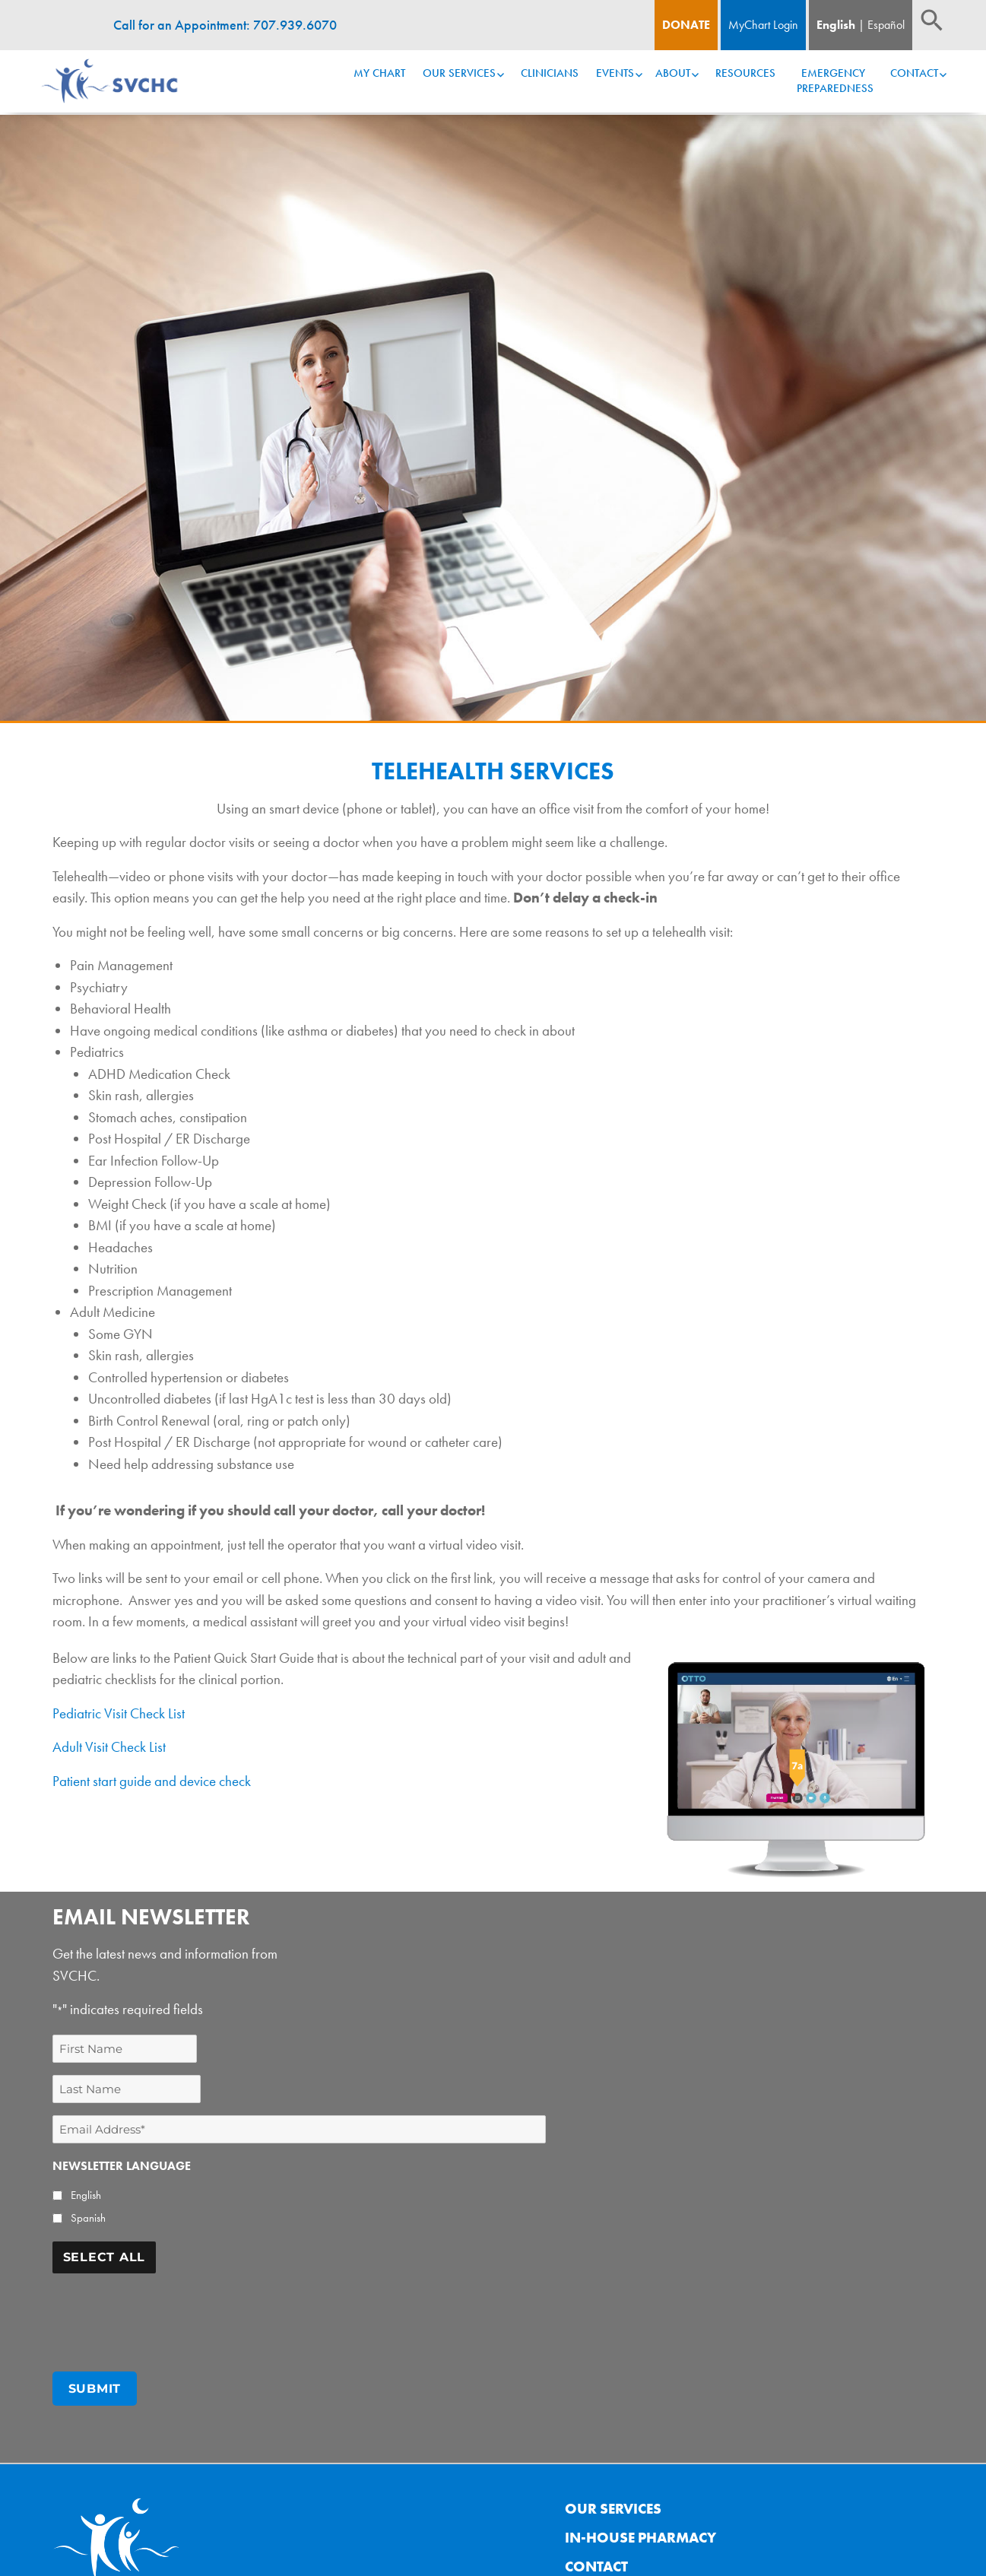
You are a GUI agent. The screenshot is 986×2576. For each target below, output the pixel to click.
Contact (914, 73)
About (672, 73)
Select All (104, 2257)
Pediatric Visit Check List (118, 1713)
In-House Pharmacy (640, 2532)
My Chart (379, 73)
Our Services (459, 73)
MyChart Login (763, 25)
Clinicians (550, 73)
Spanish (88, 2217)
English (835, 25)
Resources (745, 73)
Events (615, 73)
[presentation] (168, 2315)
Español (886, 25)
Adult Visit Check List (109, 1746)
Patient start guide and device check (151, 1781)
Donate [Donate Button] (686, 25)
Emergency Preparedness (835, 80)
